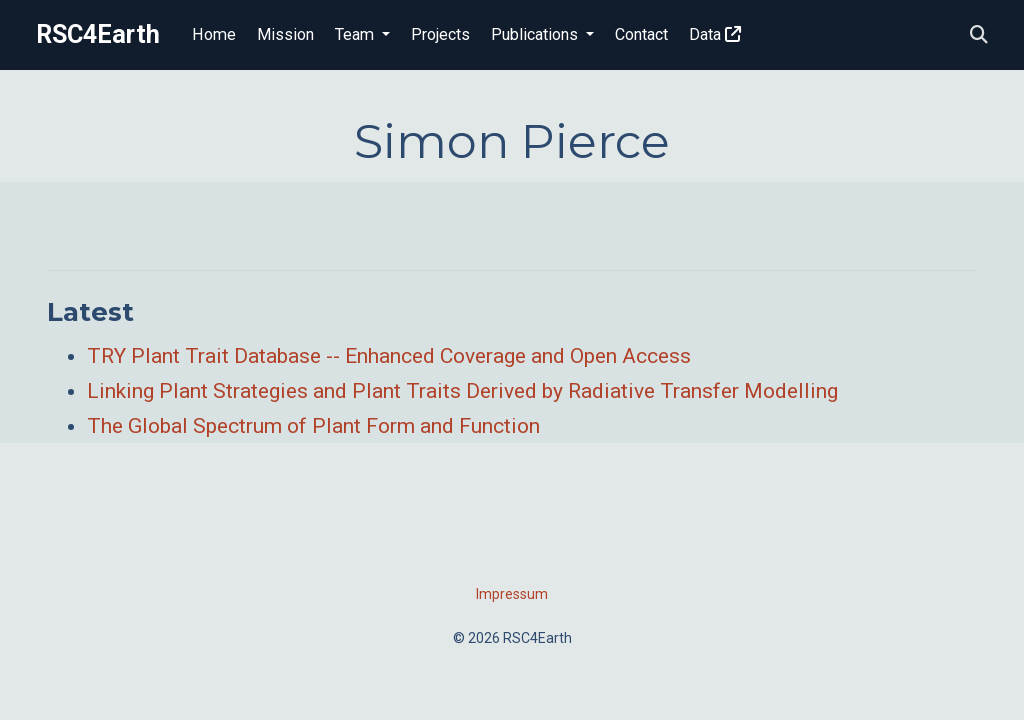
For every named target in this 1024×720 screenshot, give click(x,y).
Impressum (512, 594)
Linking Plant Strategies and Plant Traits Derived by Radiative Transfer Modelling (462, 391)
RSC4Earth (98, 34)
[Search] (979, 35)
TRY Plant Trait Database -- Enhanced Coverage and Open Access (389, 356)
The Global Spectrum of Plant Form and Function (313, 426)
